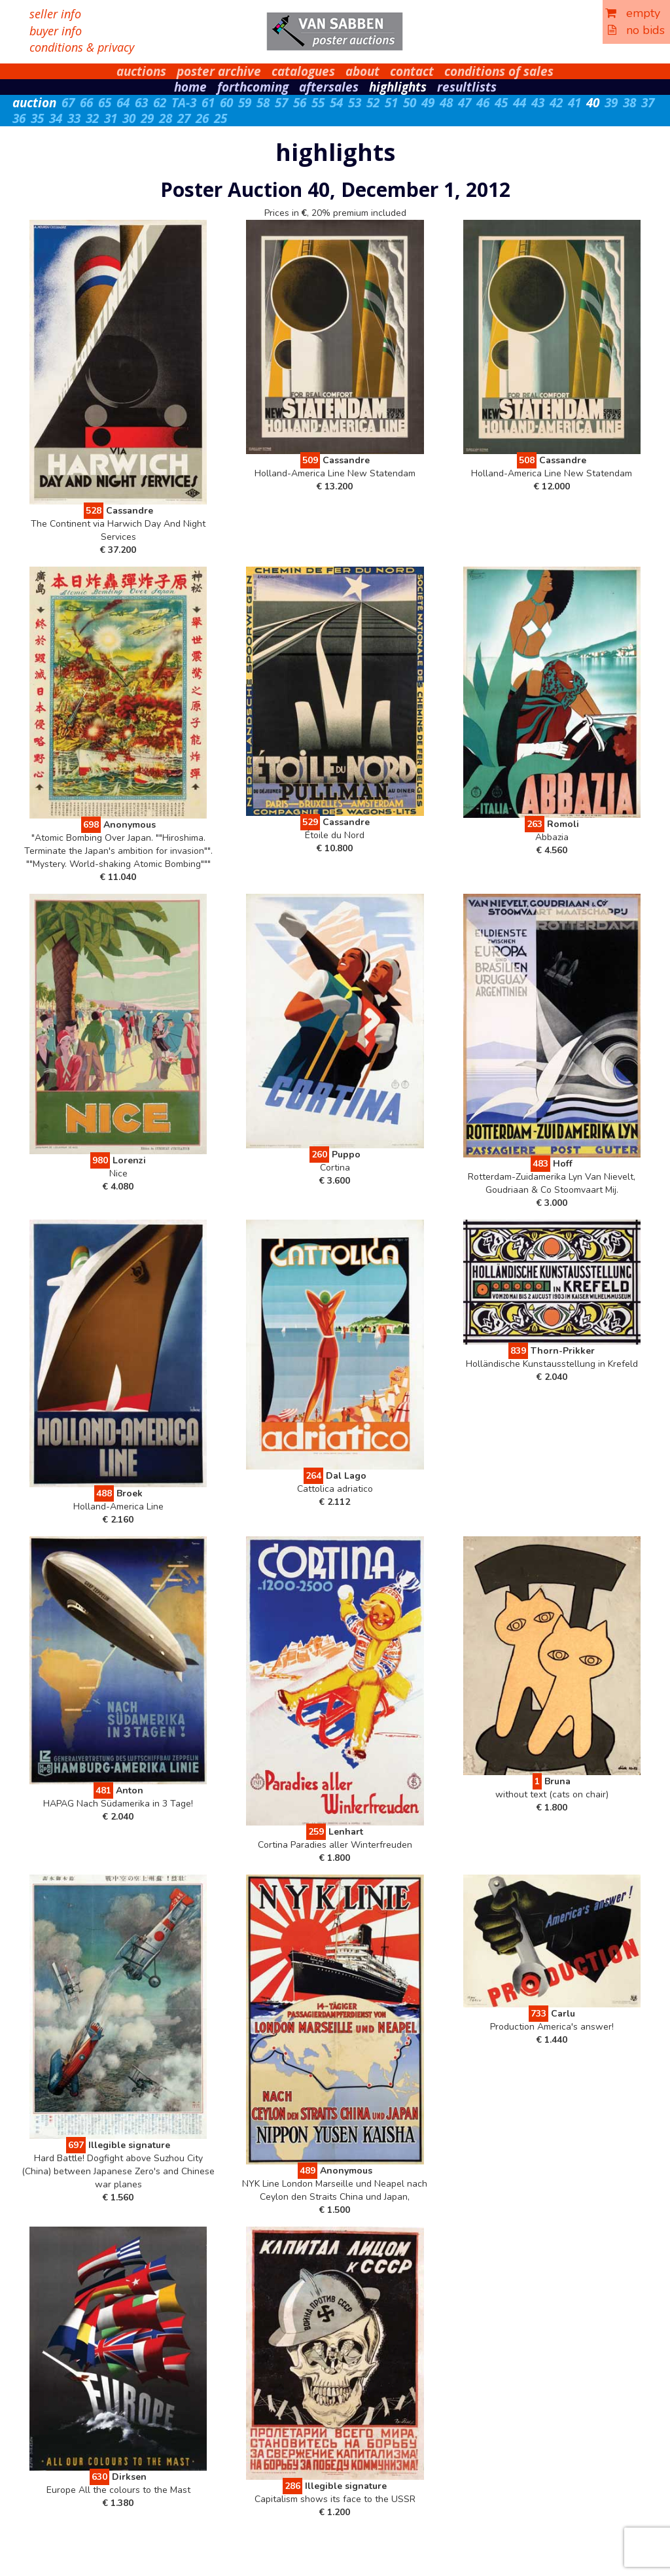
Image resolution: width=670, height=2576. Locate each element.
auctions (141, 71)
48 (446, 103)
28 (165, 118)
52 (372, 103)
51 (391, 103)
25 (220, 118)
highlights (398, 87)
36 (19, 118)
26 (202, 118)
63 (141, 103)
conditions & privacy (81, 47)
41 (574, 103)
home (190, 87)
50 (409, 103)
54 (336, 103)
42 (556, 103)
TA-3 (183, 103)
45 (501, 103)
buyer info (55, 31)
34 (55, 118)
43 (537, 103)
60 (226, 103)
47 (464, 103)
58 (263, 103)
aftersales (329, 87)
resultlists (467, 87)
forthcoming (253, 87)
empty (632, 13)
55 (318, 103)
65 (104, 103)
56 (299, 103)
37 (647, 103)
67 (68, 103)
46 (482, 103)
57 (281, 103)
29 (147, 118)
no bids (636, 30)
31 (110, 118)
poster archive (219, 71)
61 (208, 103)
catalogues (303, 71)
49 (427, 103)
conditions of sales (499, 71)
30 (128, 118)
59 (244, 103)
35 (37, 118)
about (362, 71)
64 (123, 103)
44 (519, 103)
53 (354, 103)
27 (183, 118)
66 (86, 103)
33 (73, 118)
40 (592, 103)
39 (611, 103)
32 (92, 118)
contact (412, 71)
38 (629, 103)
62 (159, 103)
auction (34, 103)
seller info (55, 14)
